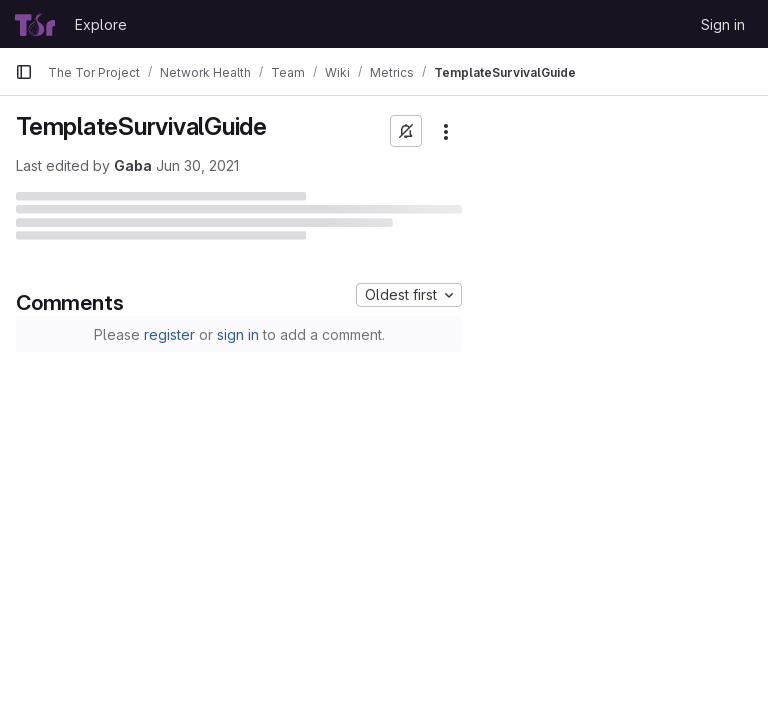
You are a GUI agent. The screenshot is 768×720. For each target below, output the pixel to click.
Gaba (133, 165)
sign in (238, 334)
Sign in (723, 24)
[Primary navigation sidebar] (24, 72)
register (169, 334)
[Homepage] (35, 24)
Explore (101, 24)
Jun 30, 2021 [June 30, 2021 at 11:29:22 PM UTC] (197, 165)
